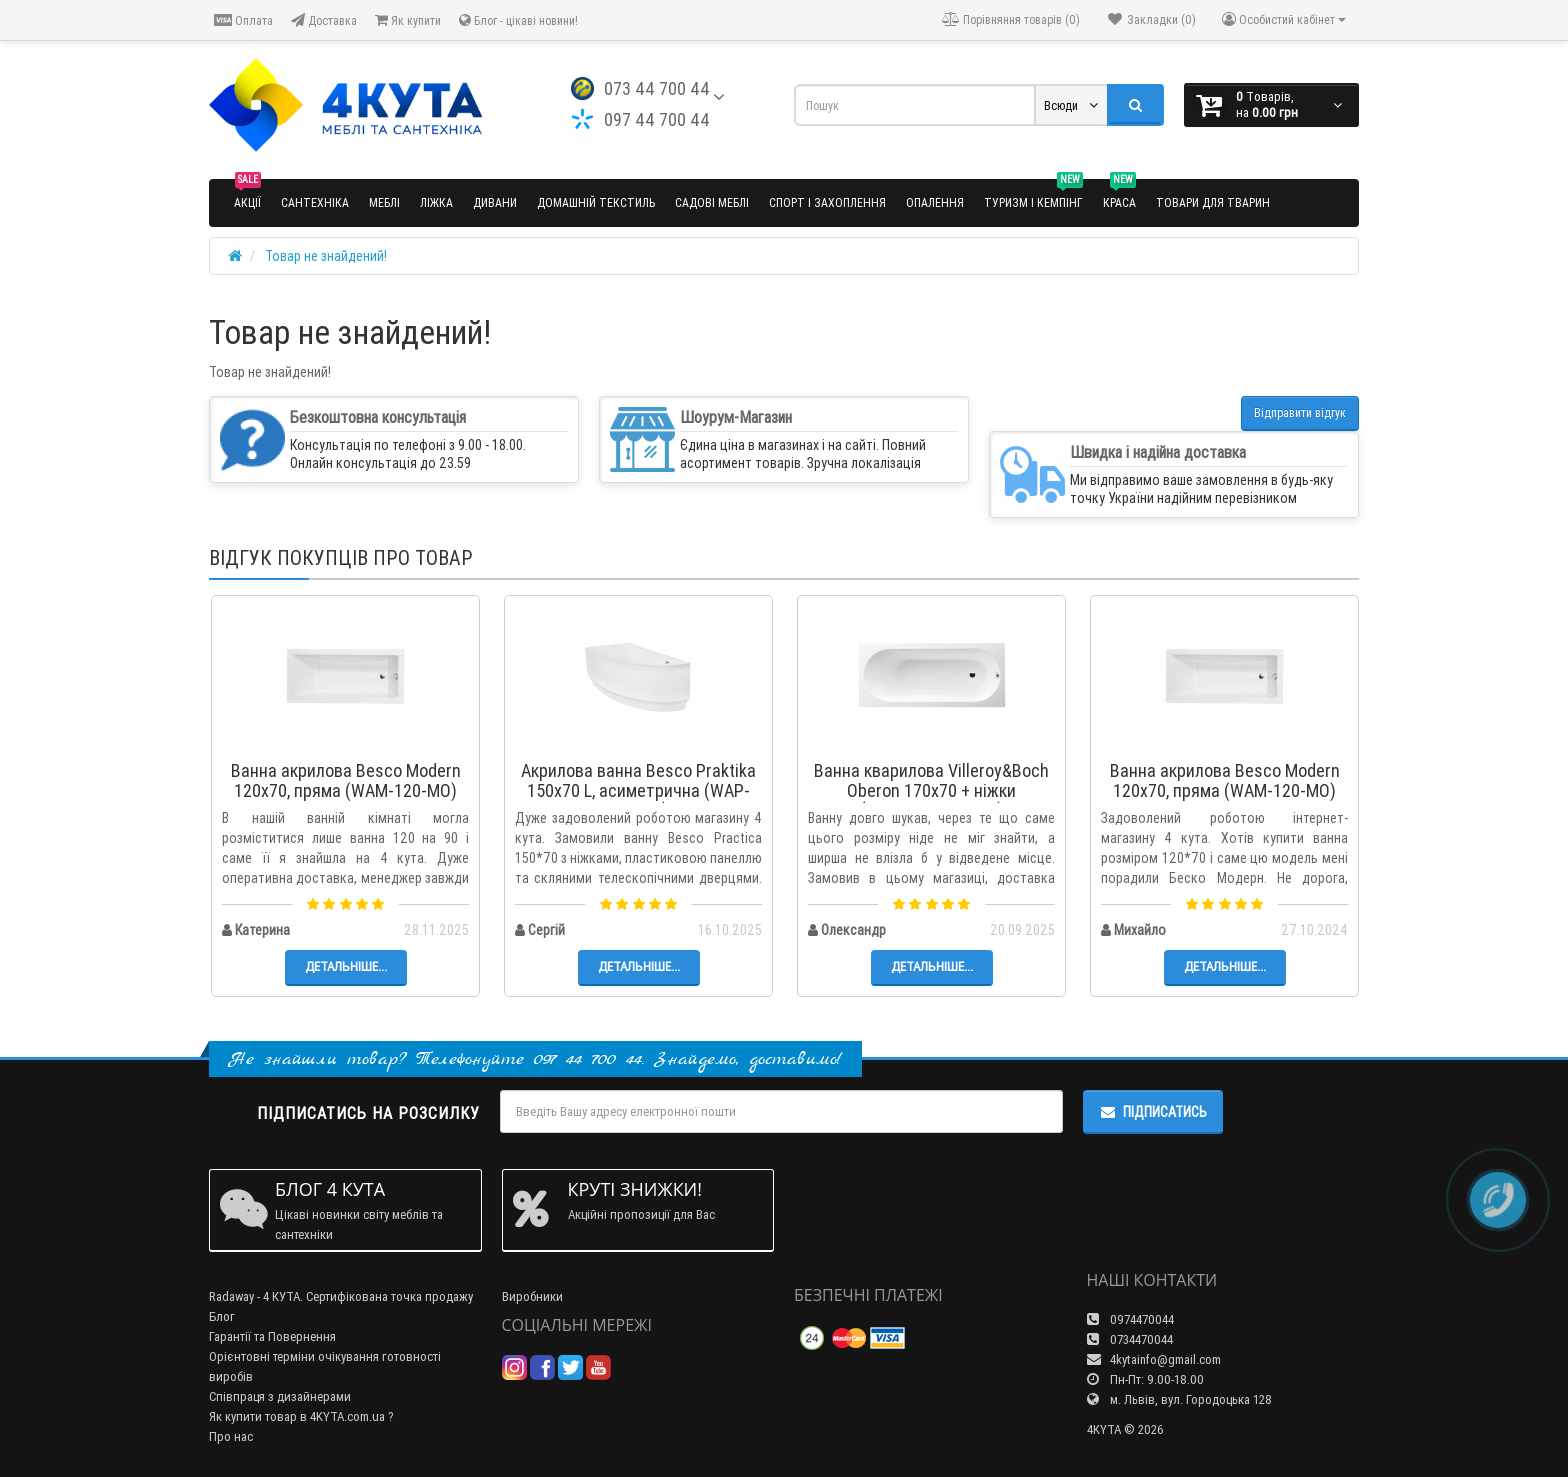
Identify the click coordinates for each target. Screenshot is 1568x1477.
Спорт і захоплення (827, 202)
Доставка (324, 20)
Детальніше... (346, 966)
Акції (247, 194)
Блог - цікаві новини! (518, 20)
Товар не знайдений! (326, 256)
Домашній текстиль (596, 202)
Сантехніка (315, 202)
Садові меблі (712, 202)
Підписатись (1153, 1112)
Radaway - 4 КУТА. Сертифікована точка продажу (341, 1296)
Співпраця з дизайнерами (280, 1396)
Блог (222, 1316)
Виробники (532, 1296)
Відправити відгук (1300, 412)
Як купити (408, 20)
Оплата (243, 20)
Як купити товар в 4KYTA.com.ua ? (301, 1416)
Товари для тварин (1213, 202)
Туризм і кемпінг (1033, 194)
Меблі (384, 202)
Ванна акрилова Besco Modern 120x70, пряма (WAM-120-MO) (346, 780)
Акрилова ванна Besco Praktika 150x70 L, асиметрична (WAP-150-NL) (638, 790)
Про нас (231, 1436)
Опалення (935, 202)
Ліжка (436, 202)
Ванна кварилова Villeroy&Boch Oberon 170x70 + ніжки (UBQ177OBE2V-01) (931, 790)
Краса (1119, 194)
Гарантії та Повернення (272, 1336)
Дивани (495, 202)
